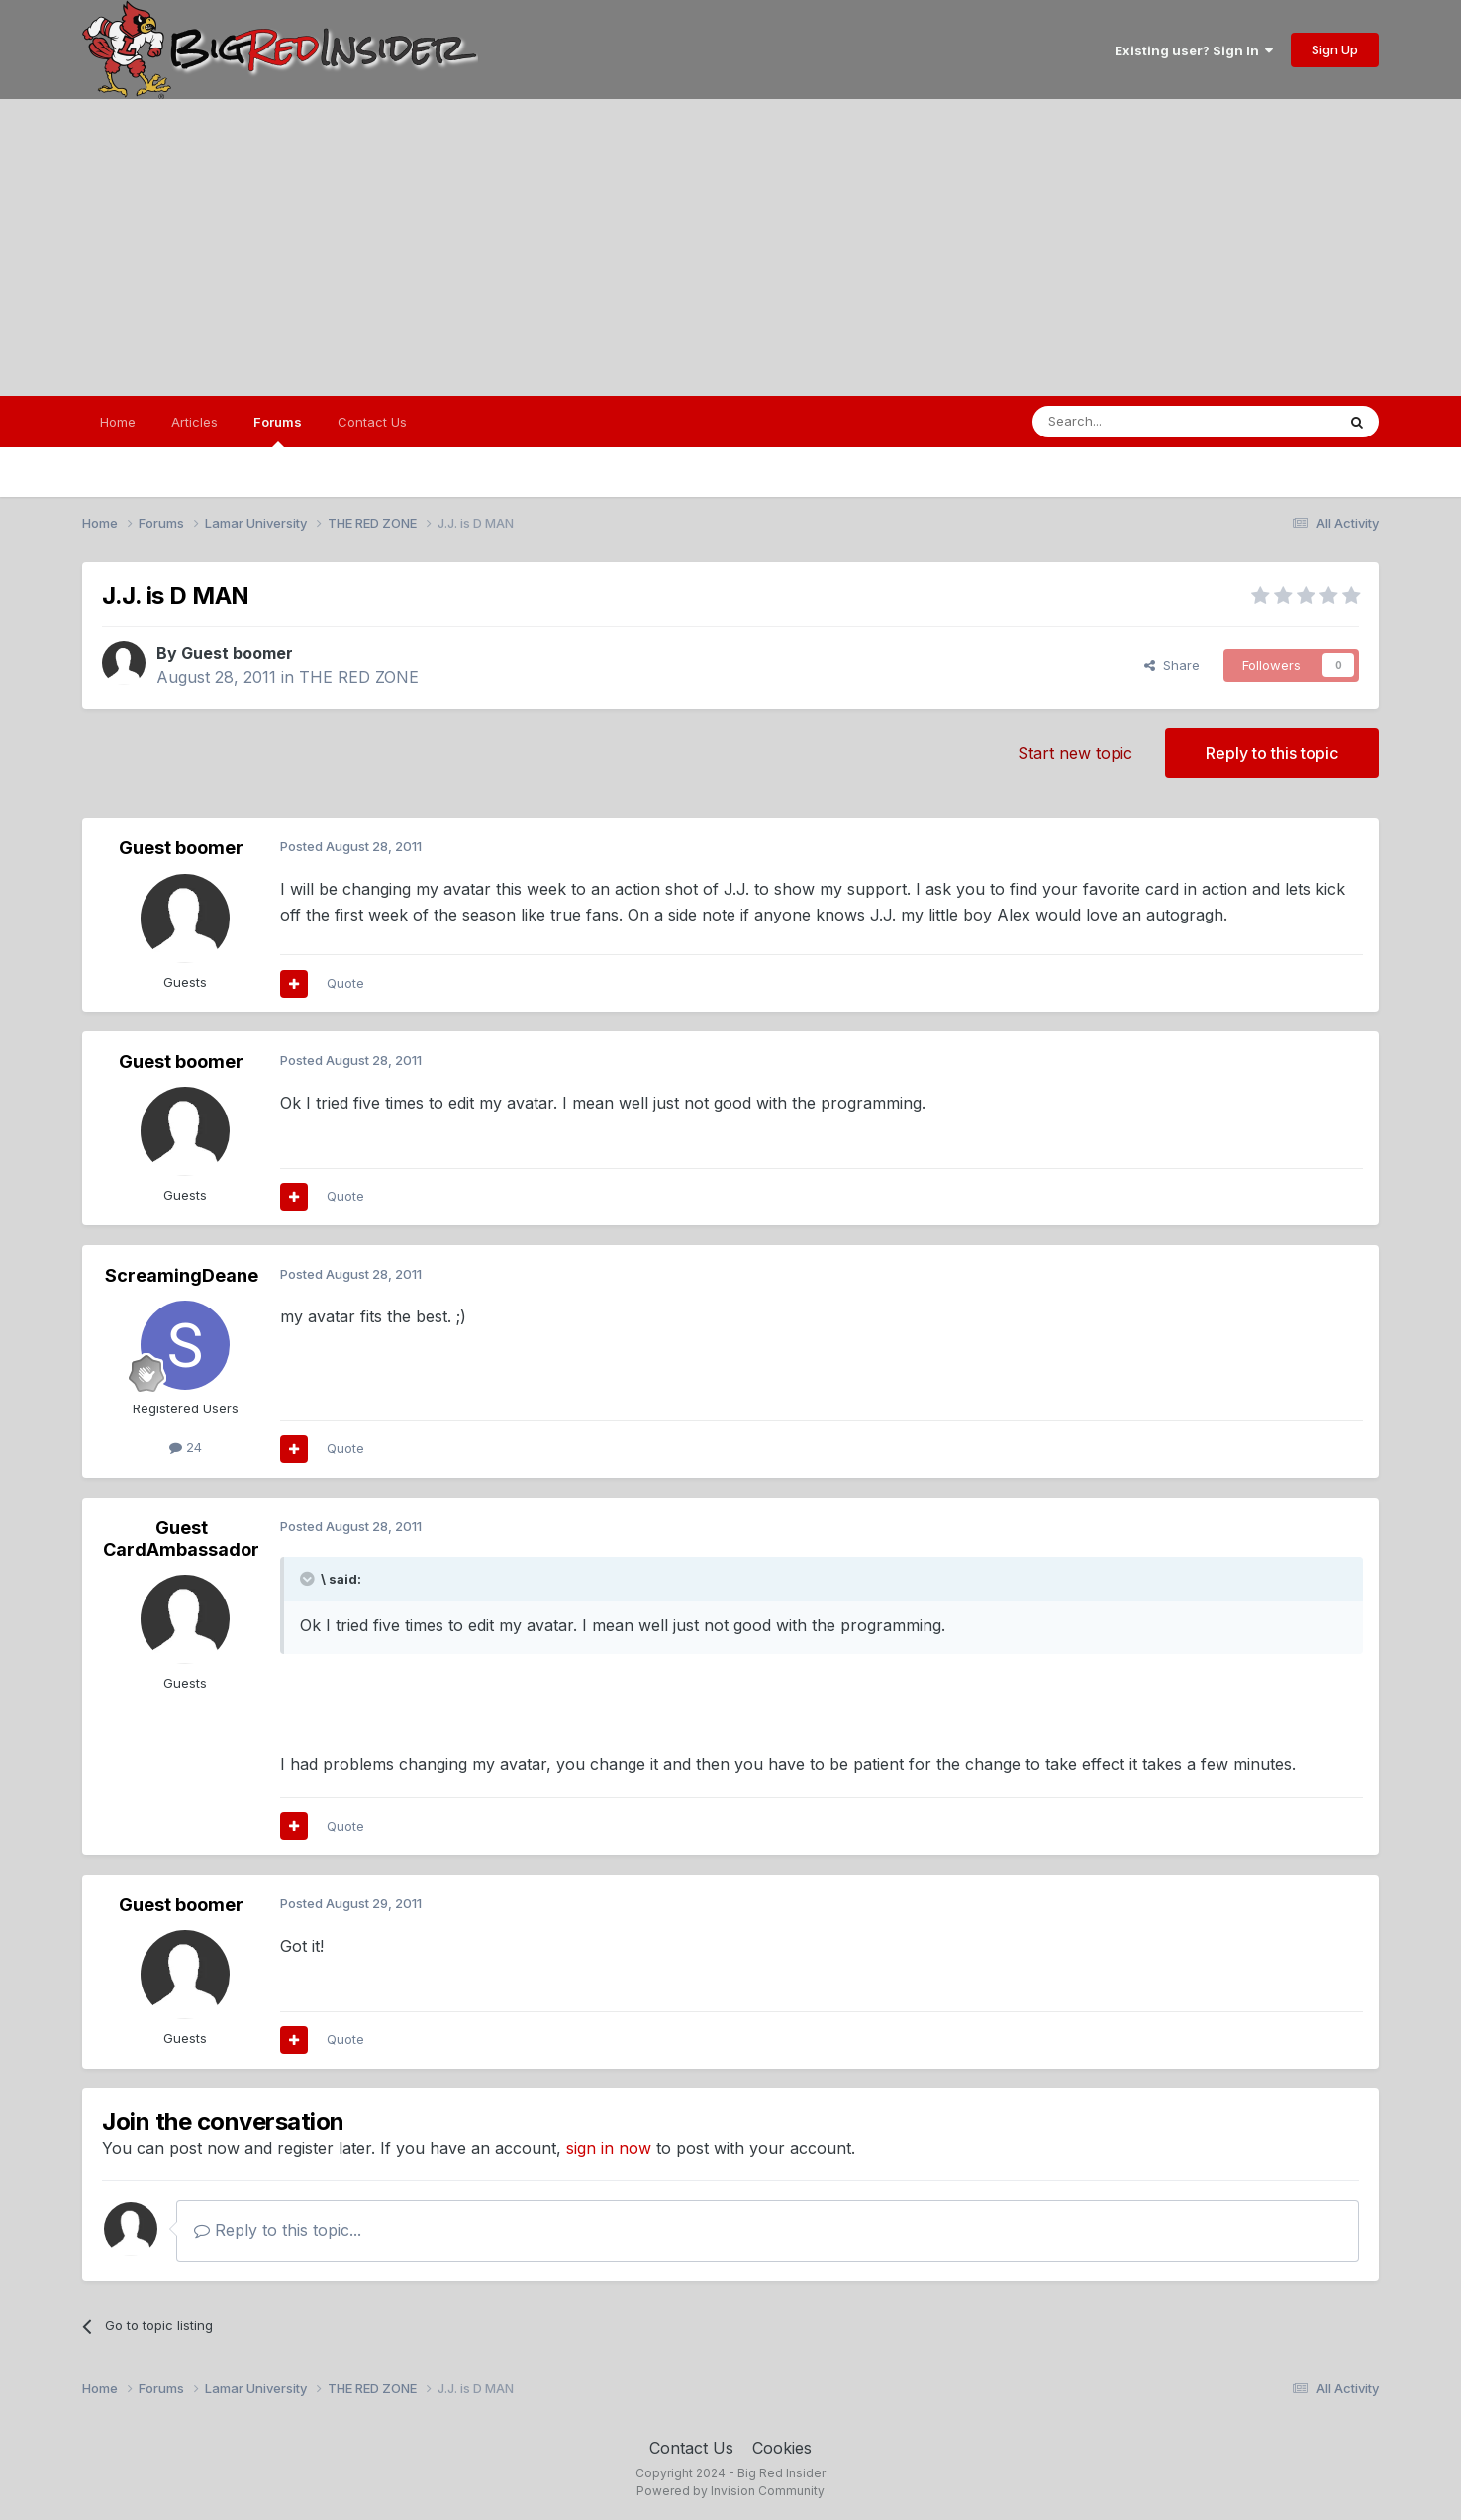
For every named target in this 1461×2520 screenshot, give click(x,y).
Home (118, 422)
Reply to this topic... (277, 2230)
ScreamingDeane (181, 1275)
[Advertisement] (730, 247)
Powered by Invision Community (730, 2490)
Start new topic (1075, 753)
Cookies (782, 2448)
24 (185, 1447)
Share (1172, 665)
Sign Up (1335, 49)
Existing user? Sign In (1194, 50)
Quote (345, 983)
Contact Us (372, 422)
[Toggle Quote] (309, 1579)
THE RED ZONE (359, 677)
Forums (277, 430)
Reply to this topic (1272, 753)
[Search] (1133, 421)
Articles (194, 422)
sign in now (608, 2148)
